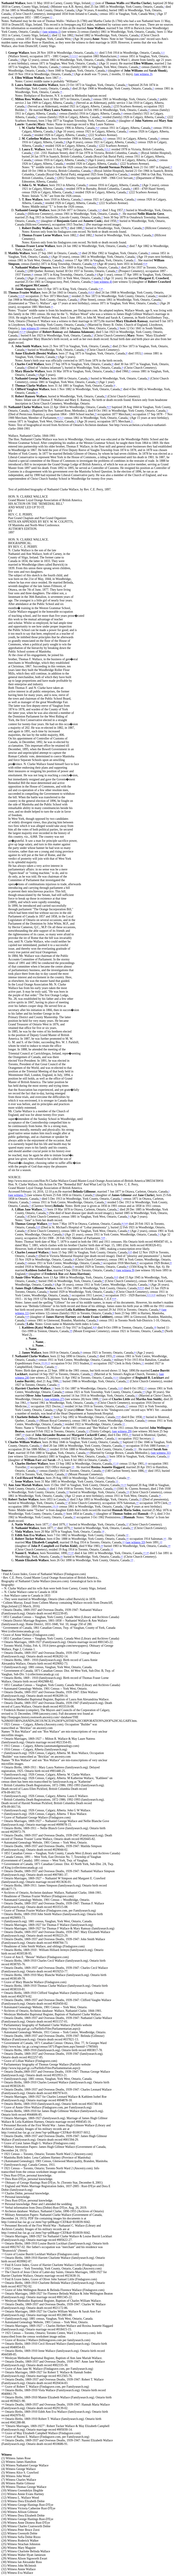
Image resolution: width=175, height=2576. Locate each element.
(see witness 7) (17, 1195)
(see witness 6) (30, 328)
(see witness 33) (135, 1542)
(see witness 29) (122, 1431)
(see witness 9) (125, 1270)
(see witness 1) (52, 31)
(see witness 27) (54, 1399)
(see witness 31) (161, 1453)
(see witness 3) (143, 74)
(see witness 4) (103, 281)
